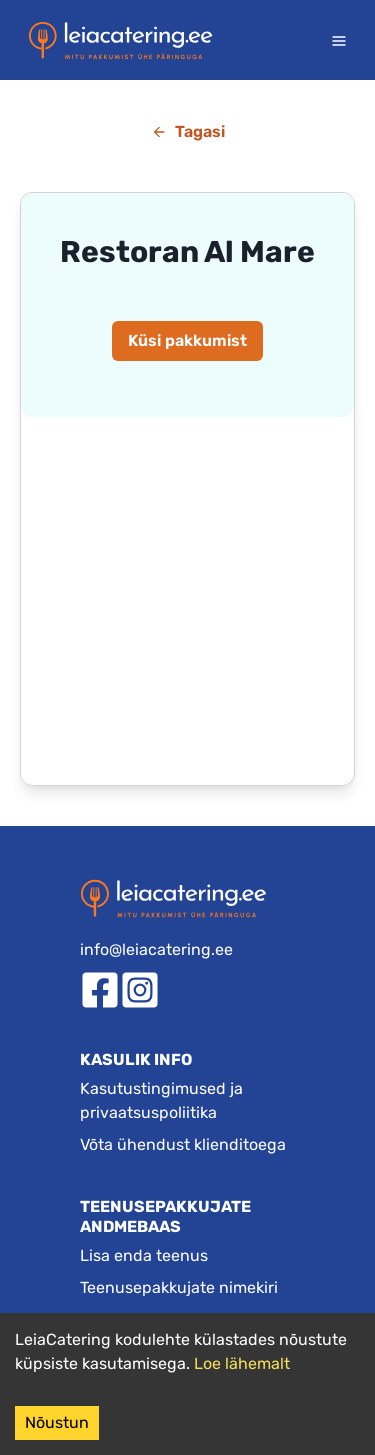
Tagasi (188, 131)
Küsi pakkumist (187, 340)
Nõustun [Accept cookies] (57, 1422)
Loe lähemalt (242, 1363)
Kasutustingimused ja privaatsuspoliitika (161, 1100)
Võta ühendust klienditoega (183, 1144)
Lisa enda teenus (144, 1255)
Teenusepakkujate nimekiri (179, 1287)
